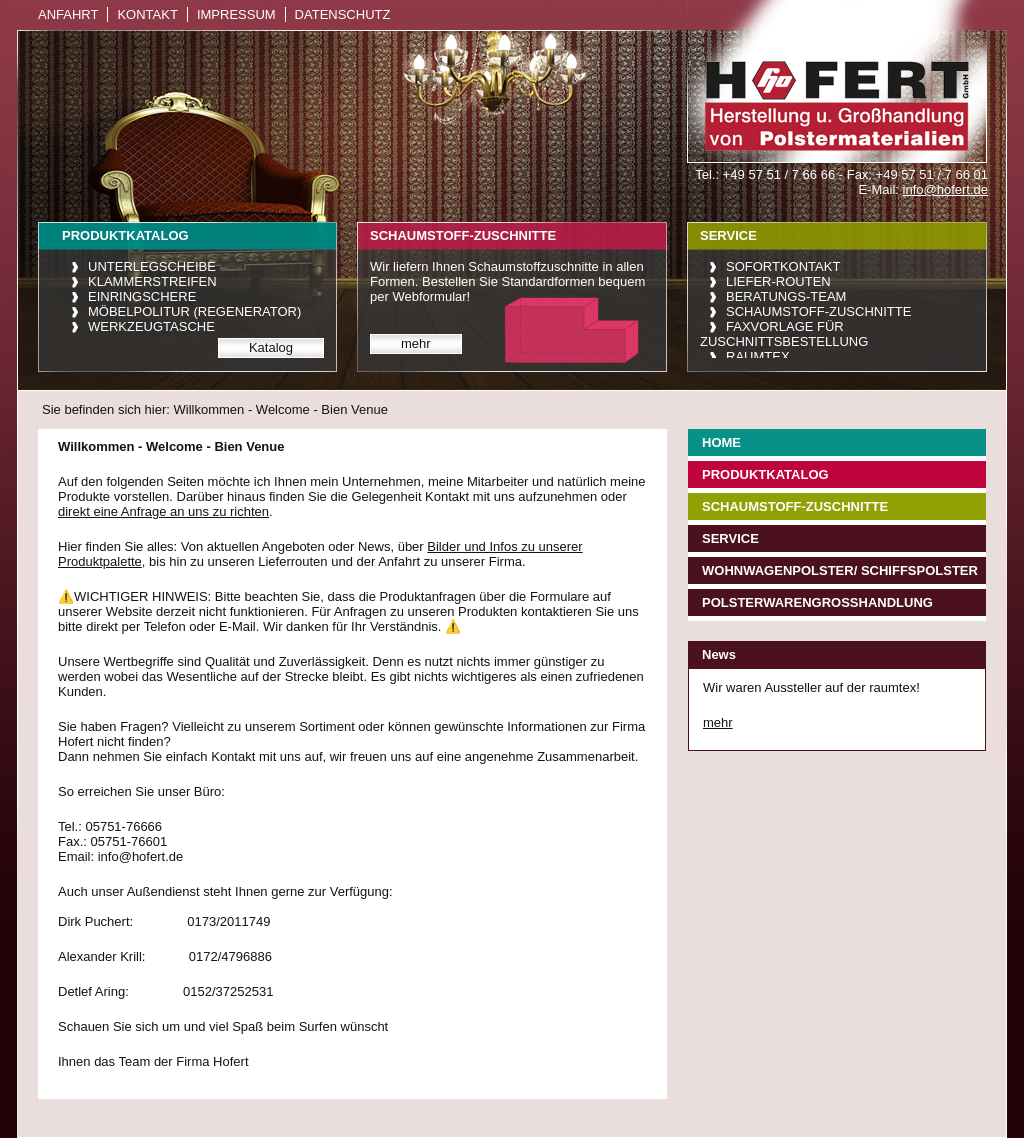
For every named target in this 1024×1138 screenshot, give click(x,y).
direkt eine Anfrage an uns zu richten (163, 511)
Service (730, 538)
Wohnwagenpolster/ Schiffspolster (840, 570)
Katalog (271, 347)
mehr (416, 343)
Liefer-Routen (778, 281)
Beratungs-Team (786, 296)
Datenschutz (343, 14)
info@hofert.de (945, 189)
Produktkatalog (765, 474)
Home (721, 442)
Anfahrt (68, 14)
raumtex (758, 356)
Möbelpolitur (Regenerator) (194, 311)
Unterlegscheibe (152, 266)
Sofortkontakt (783, 266)
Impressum (236, 14)
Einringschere (142, 296)
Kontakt (147, 14)
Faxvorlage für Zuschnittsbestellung (784, 334)
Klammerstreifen (152, 281)
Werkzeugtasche (151, 326)
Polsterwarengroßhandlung (817, 602)
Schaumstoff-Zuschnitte (818, 311)
